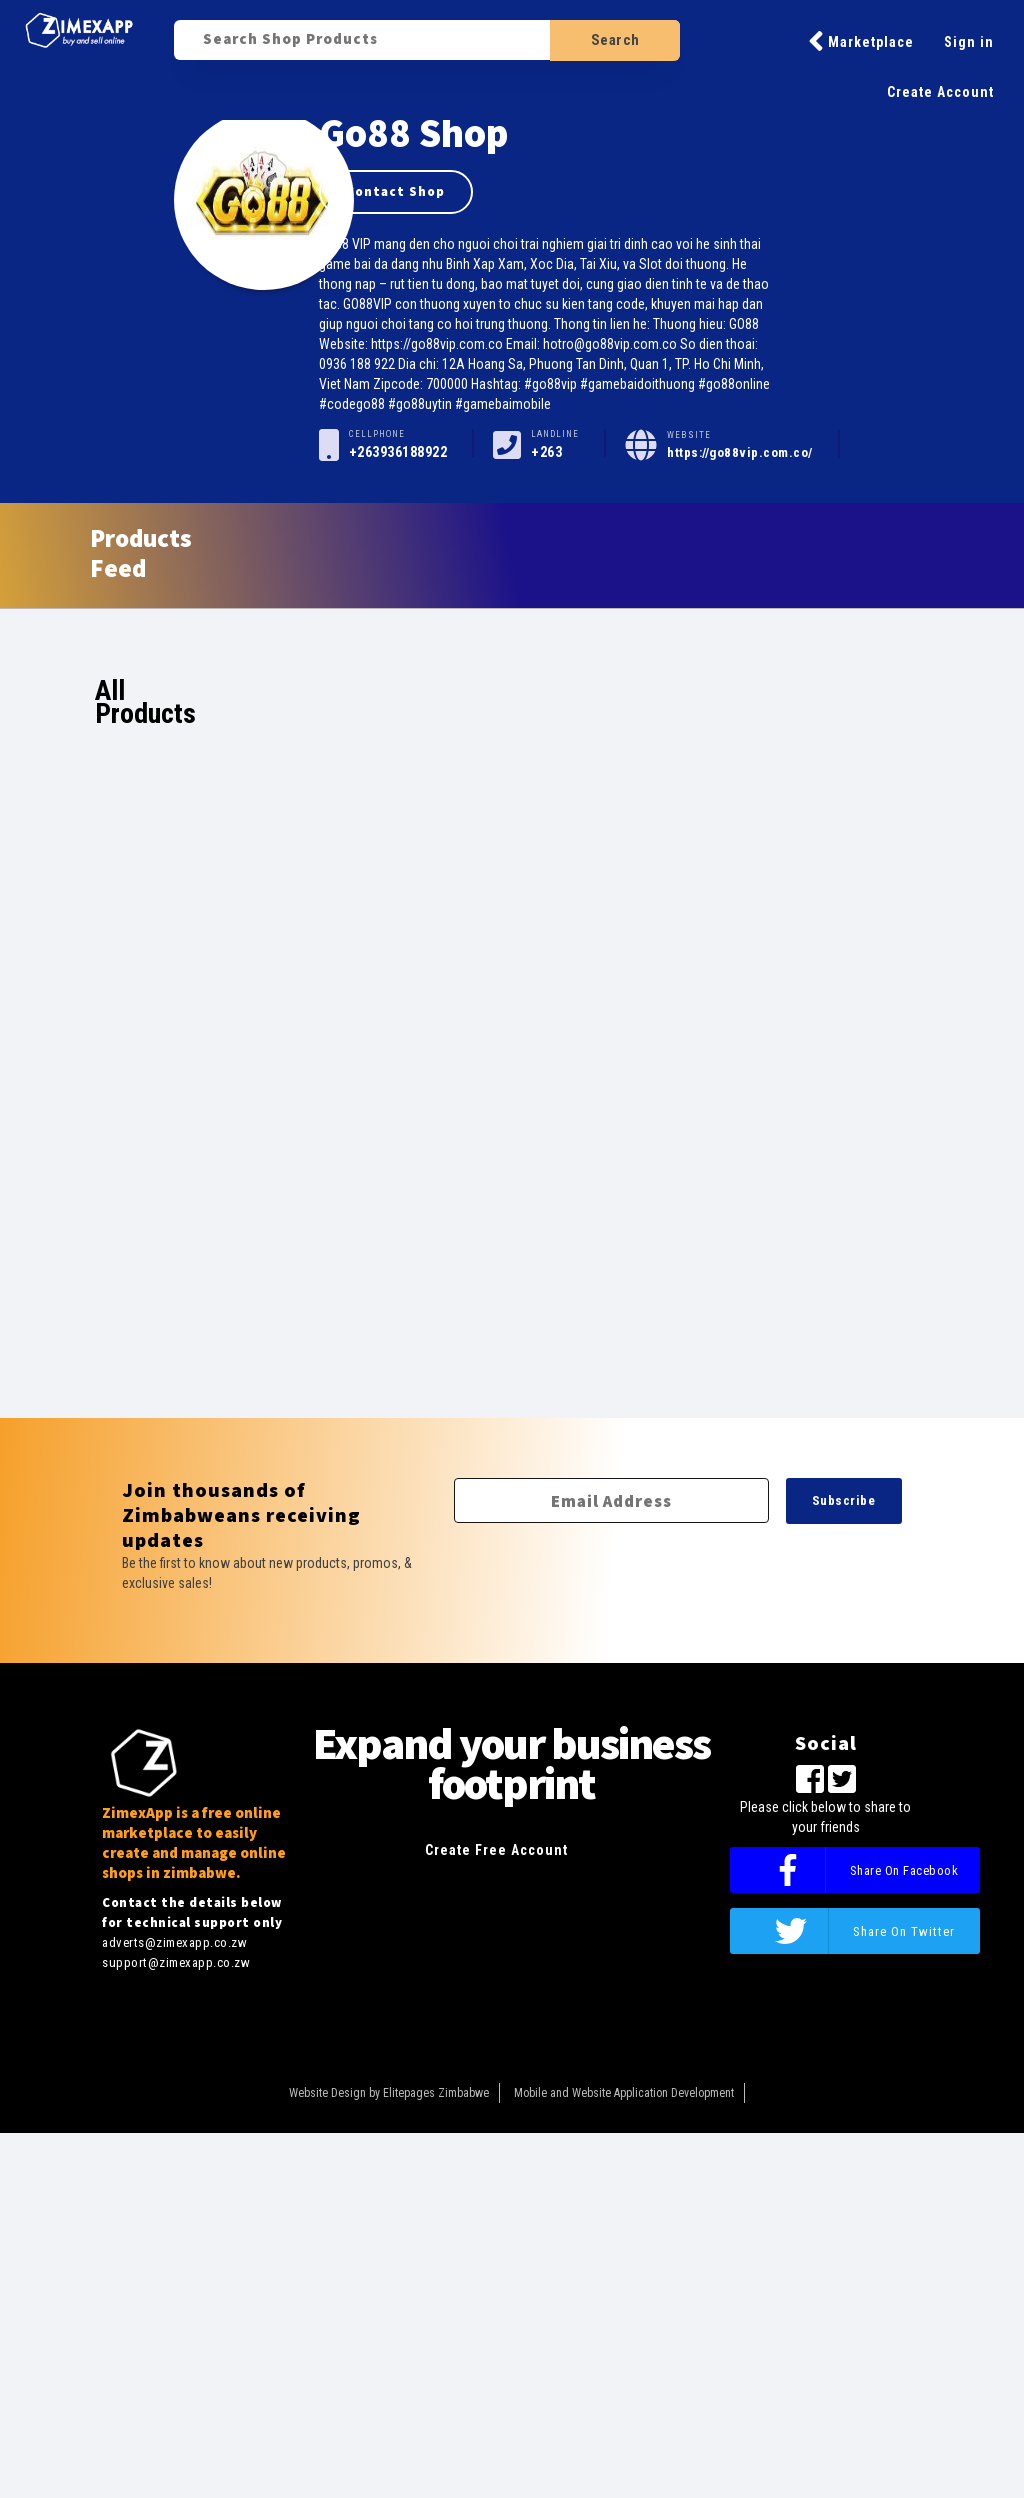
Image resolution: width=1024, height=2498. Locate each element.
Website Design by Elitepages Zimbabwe (389, 2093)
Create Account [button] (940, 92)
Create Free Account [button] (496, 1850)
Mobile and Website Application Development (624, 2093)
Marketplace (861, 41)
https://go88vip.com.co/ (740, 452)
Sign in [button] (969, 42)
